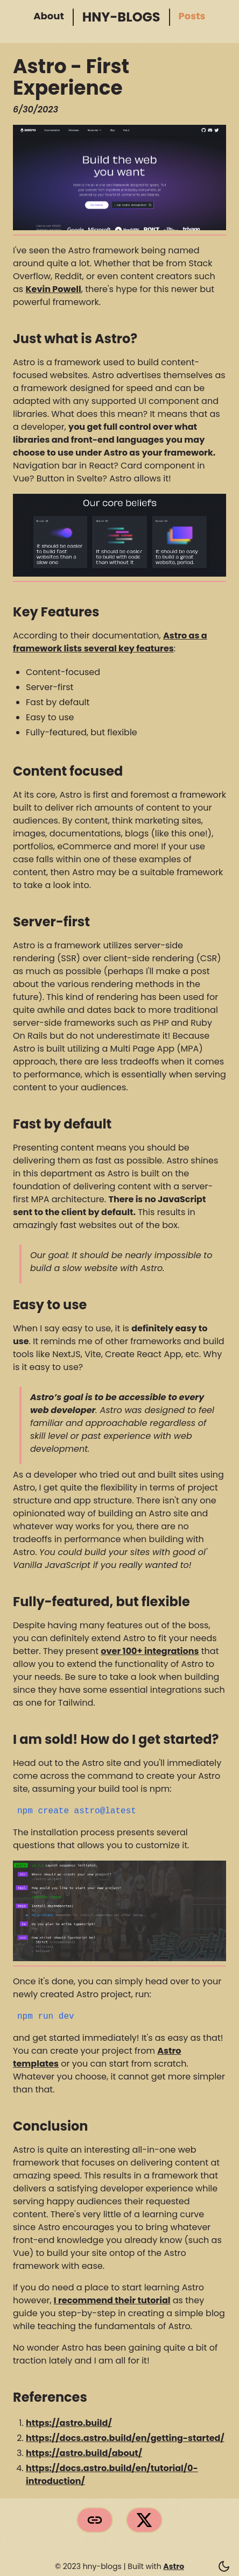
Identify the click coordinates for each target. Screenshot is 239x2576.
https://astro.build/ (69, 2423)
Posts (191, 17)
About (48, 17)
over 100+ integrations (150, 1651)
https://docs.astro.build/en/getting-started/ (125, 2438)
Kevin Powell (53, 289)
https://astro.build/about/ (84, 2453)
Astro (173, 2566)
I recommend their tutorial (112, 2300)
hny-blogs (118, 17)
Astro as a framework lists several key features (110, 642)
